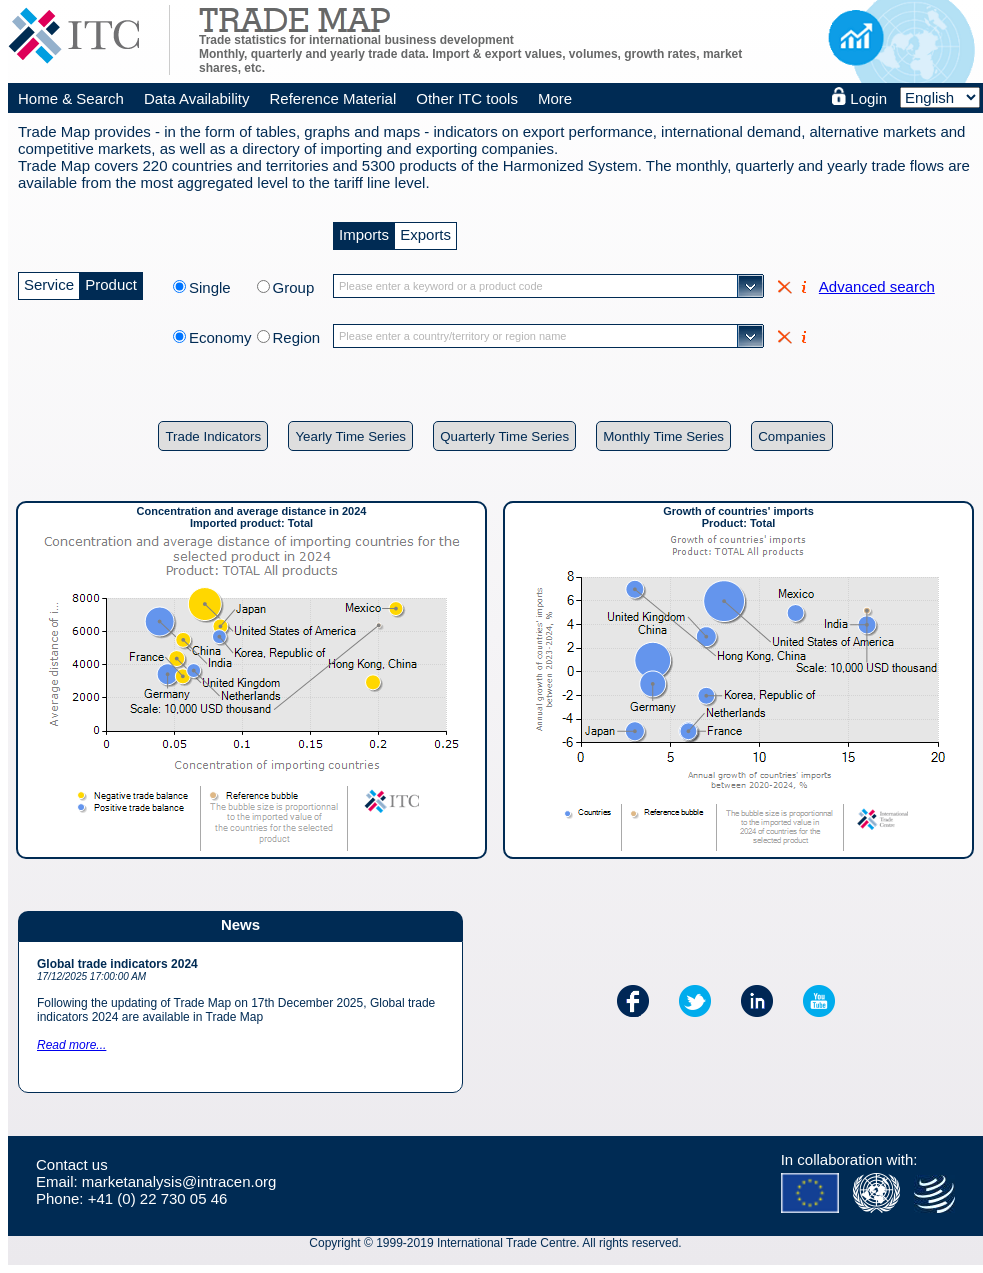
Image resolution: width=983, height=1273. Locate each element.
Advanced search (877, 286)
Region (297, 337)
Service (49, 282)
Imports (364, 232)
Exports (425, 232)
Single (220, 287)
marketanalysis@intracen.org (179, 1181)
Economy (220, 337)
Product (111, 282)
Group (294, 287)
